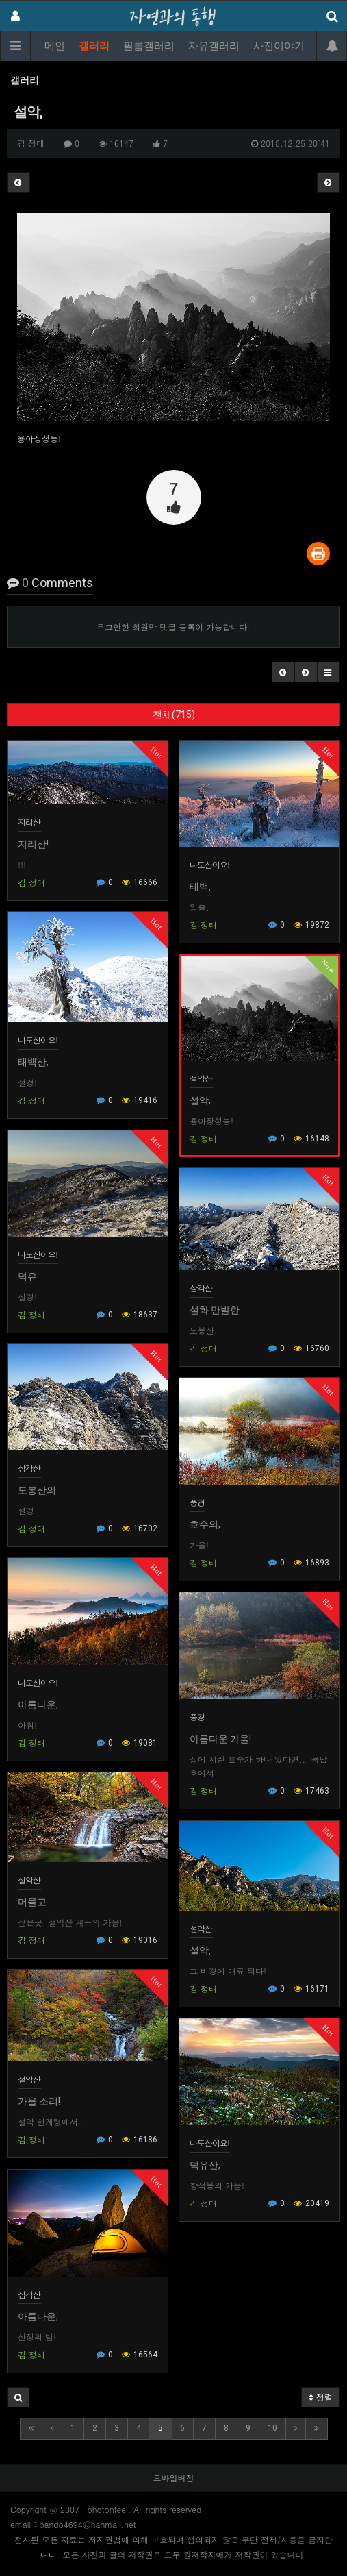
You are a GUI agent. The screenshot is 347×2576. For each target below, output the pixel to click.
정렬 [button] (321, 2397)
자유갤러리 (214, 46)
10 (272, 2428)
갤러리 (94, 46)
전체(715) (174, 714)
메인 (54, 46)
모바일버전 (173, 2478)
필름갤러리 (149, 46)
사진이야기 (279, 46)
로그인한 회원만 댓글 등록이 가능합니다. (173, 626)
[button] (283, 672)
